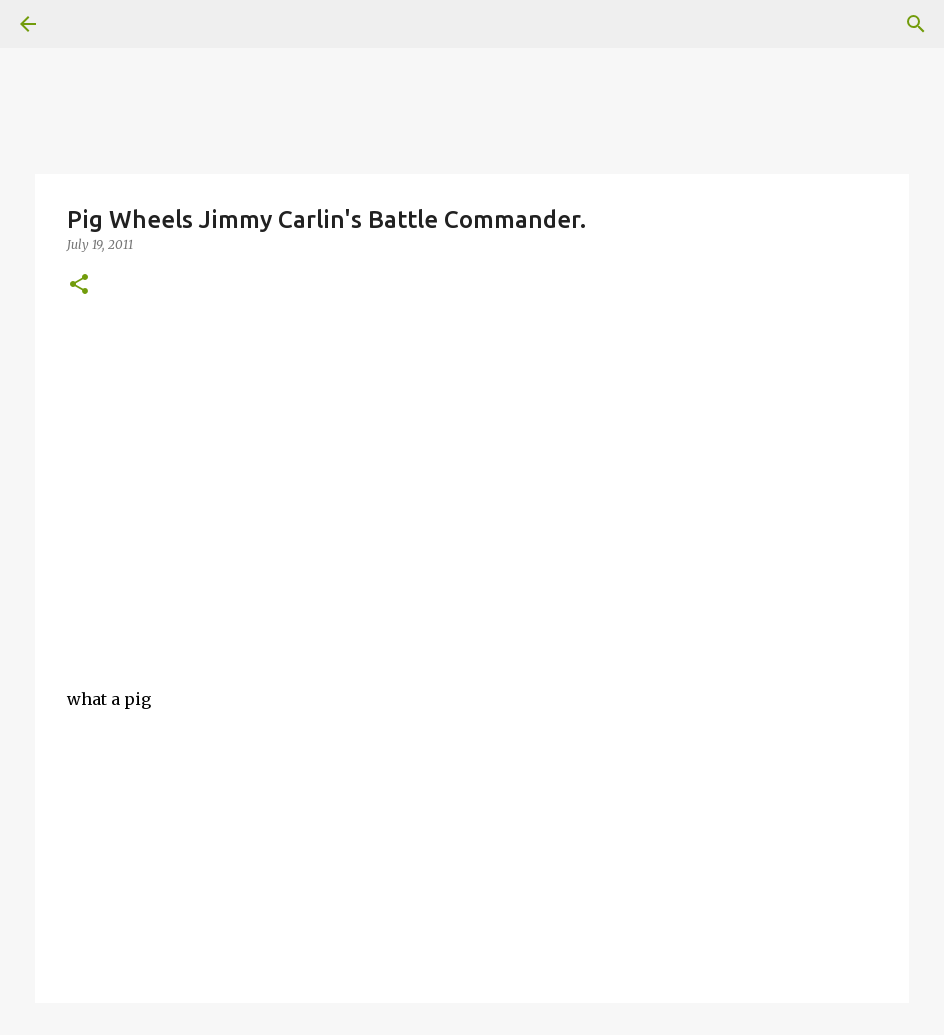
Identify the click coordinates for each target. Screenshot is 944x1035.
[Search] (916, 24)
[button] (79, 285)
